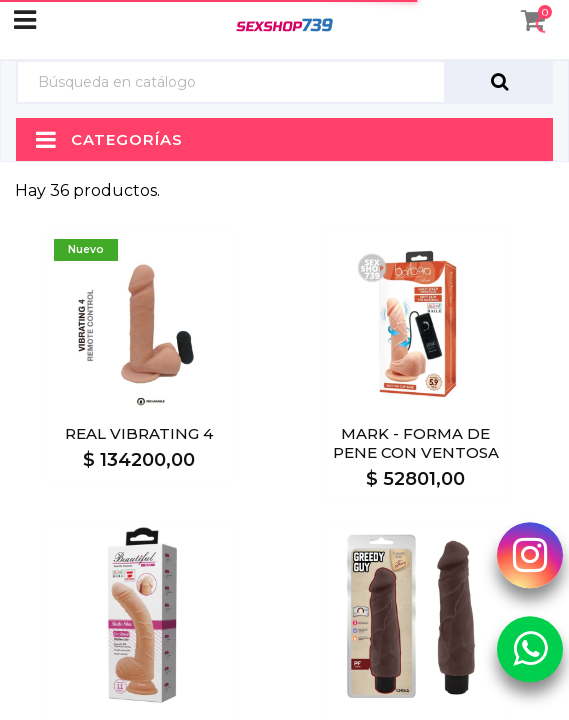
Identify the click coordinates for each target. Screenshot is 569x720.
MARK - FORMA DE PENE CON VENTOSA (416, 443)
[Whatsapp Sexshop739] (530, 648)
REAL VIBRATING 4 (139, 433)
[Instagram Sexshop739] (530, 555)
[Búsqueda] (231, 82)
